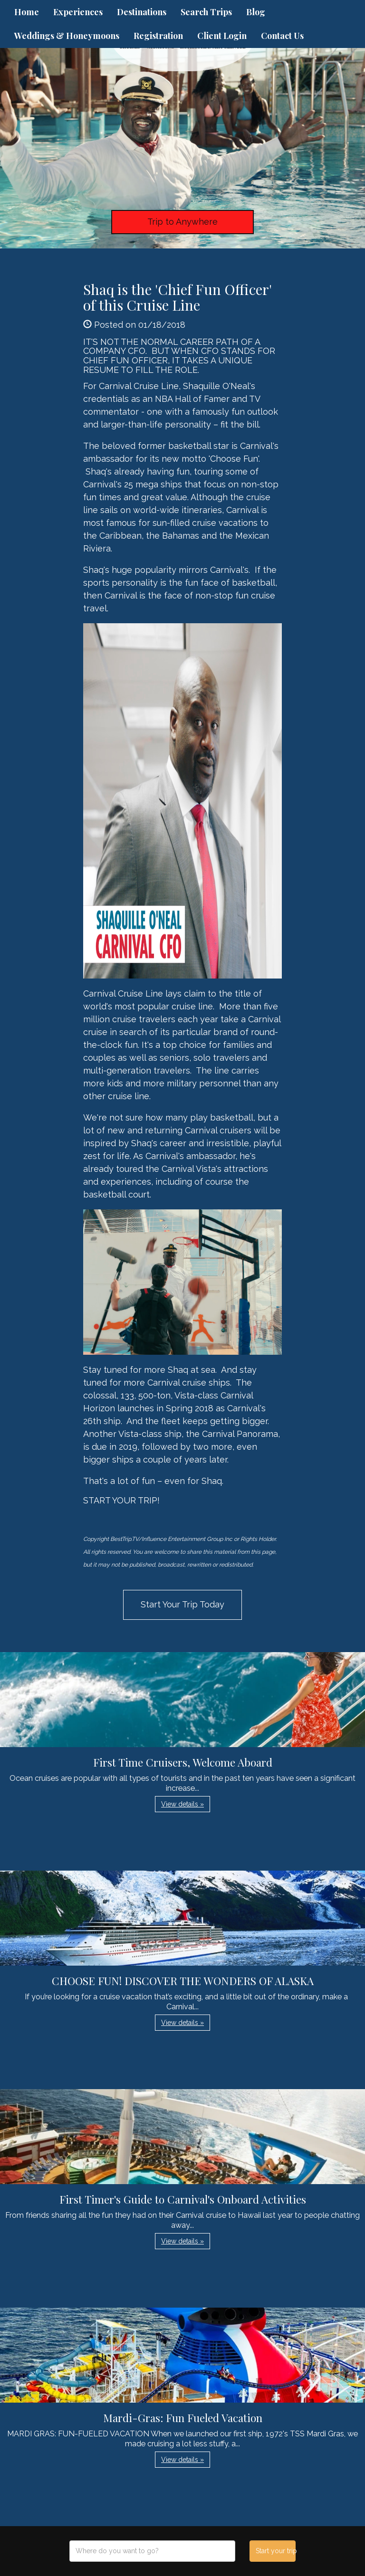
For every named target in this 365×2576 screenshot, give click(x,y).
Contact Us (282, 35)
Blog (255, 12)
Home (26, 12)
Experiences (78, 12)
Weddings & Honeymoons (66, 35)
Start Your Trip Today (182, 1604)
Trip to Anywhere (182, 222)
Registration (158, 35)
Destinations (141, 12)
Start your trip (275, 2551)
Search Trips (206, 12)
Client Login (222, 35)
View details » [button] (182, 1804)
